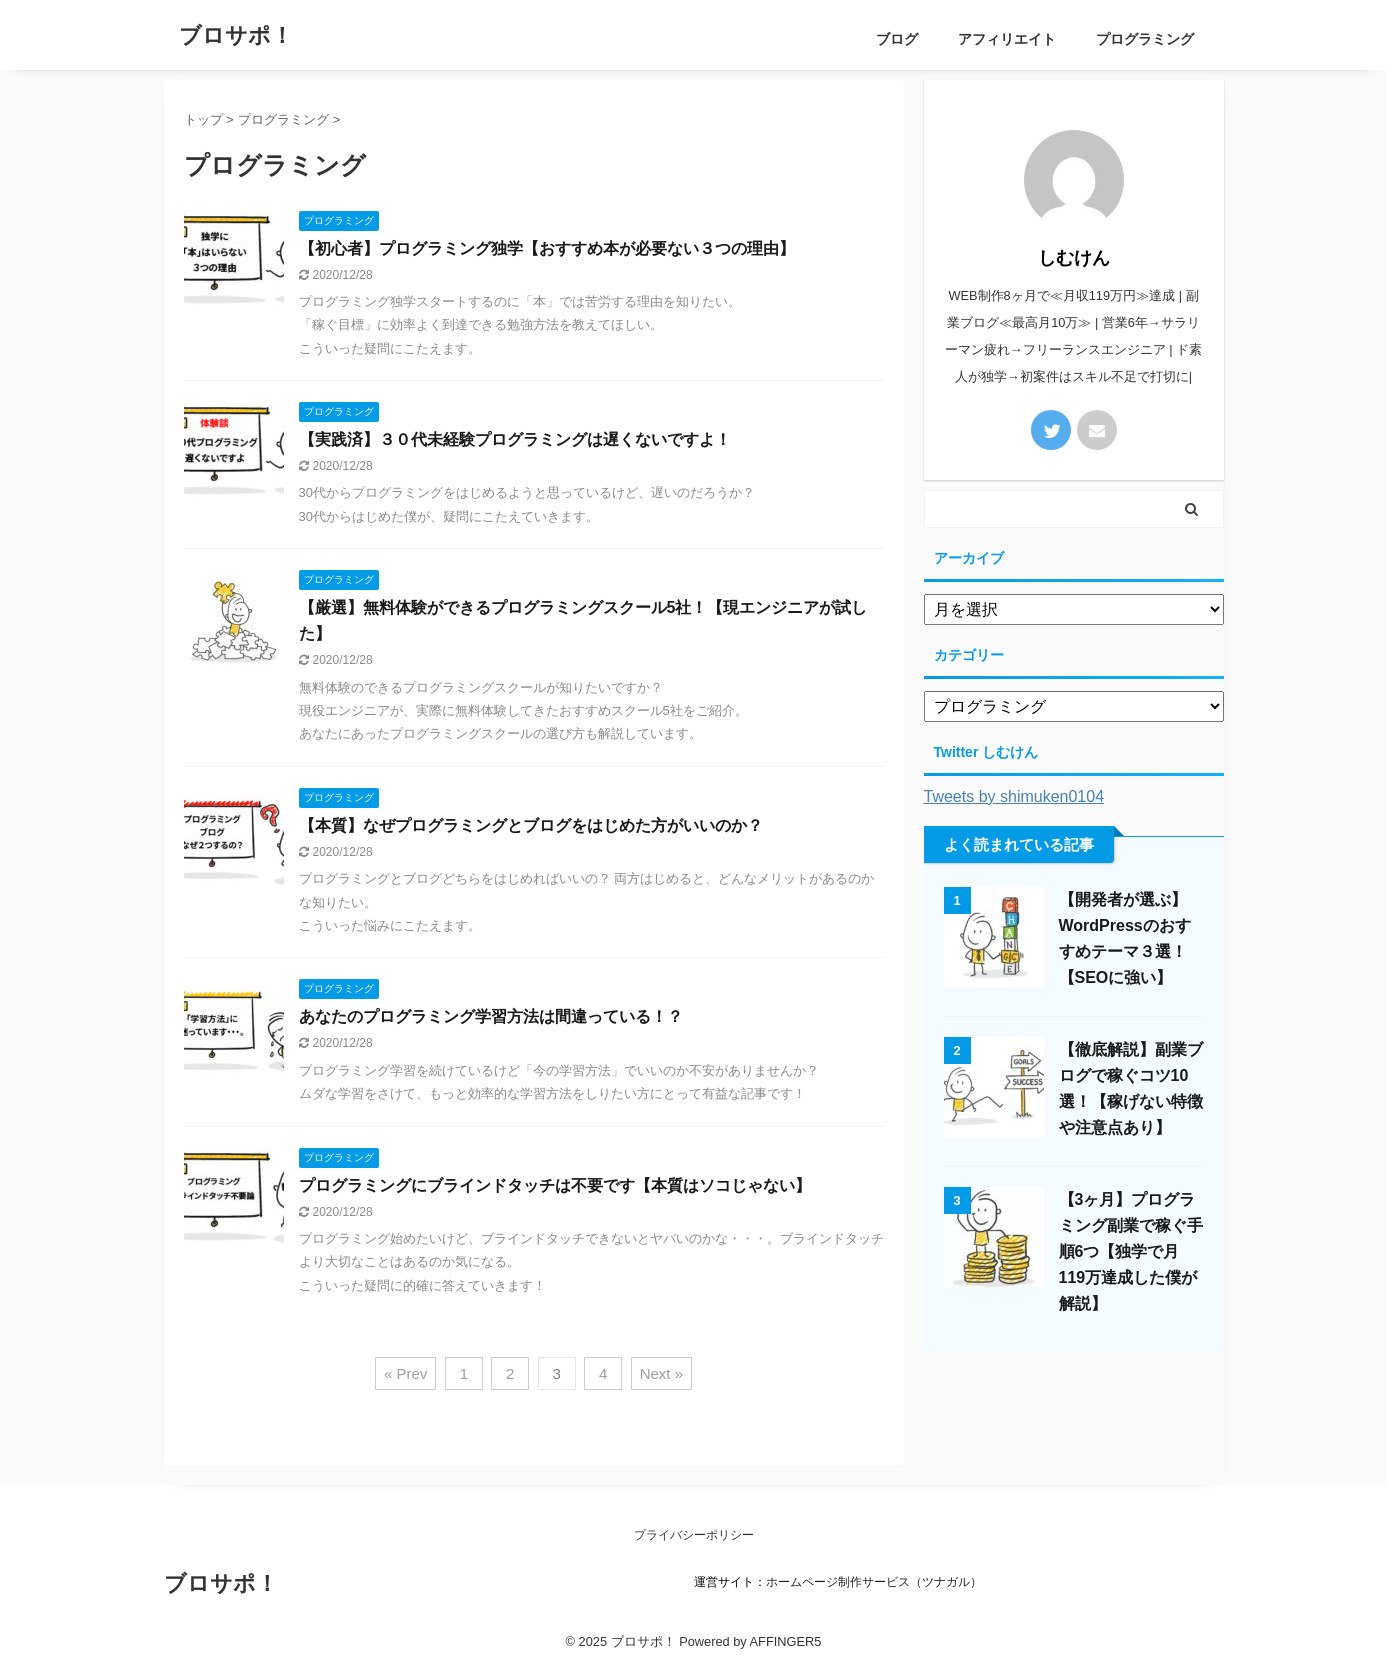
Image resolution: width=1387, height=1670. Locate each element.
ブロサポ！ (236, 35)
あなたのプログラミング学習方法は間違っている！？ (491, 1016)
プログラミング (1145, 39)
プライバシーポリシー (694, 1535)
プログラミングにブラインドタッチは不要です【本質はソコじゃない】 (555, 1185)
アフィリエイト (1007, 39)
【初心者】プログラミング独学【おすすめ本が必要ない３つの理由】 (547, 248)
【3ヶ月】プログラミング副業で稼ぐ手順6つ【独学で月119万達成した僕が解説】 (1131, 1251)
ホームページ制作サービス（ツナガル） (874, 1582)
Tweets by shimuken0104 (1014, 796)
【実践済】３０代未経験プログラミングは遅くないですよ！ (515, 439)
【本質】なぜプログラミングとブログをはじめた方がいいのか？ (531, 825)
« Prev (405, 1373)
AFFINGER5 (786, 1641)
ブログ (897, 39)
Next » (661, 1373)
